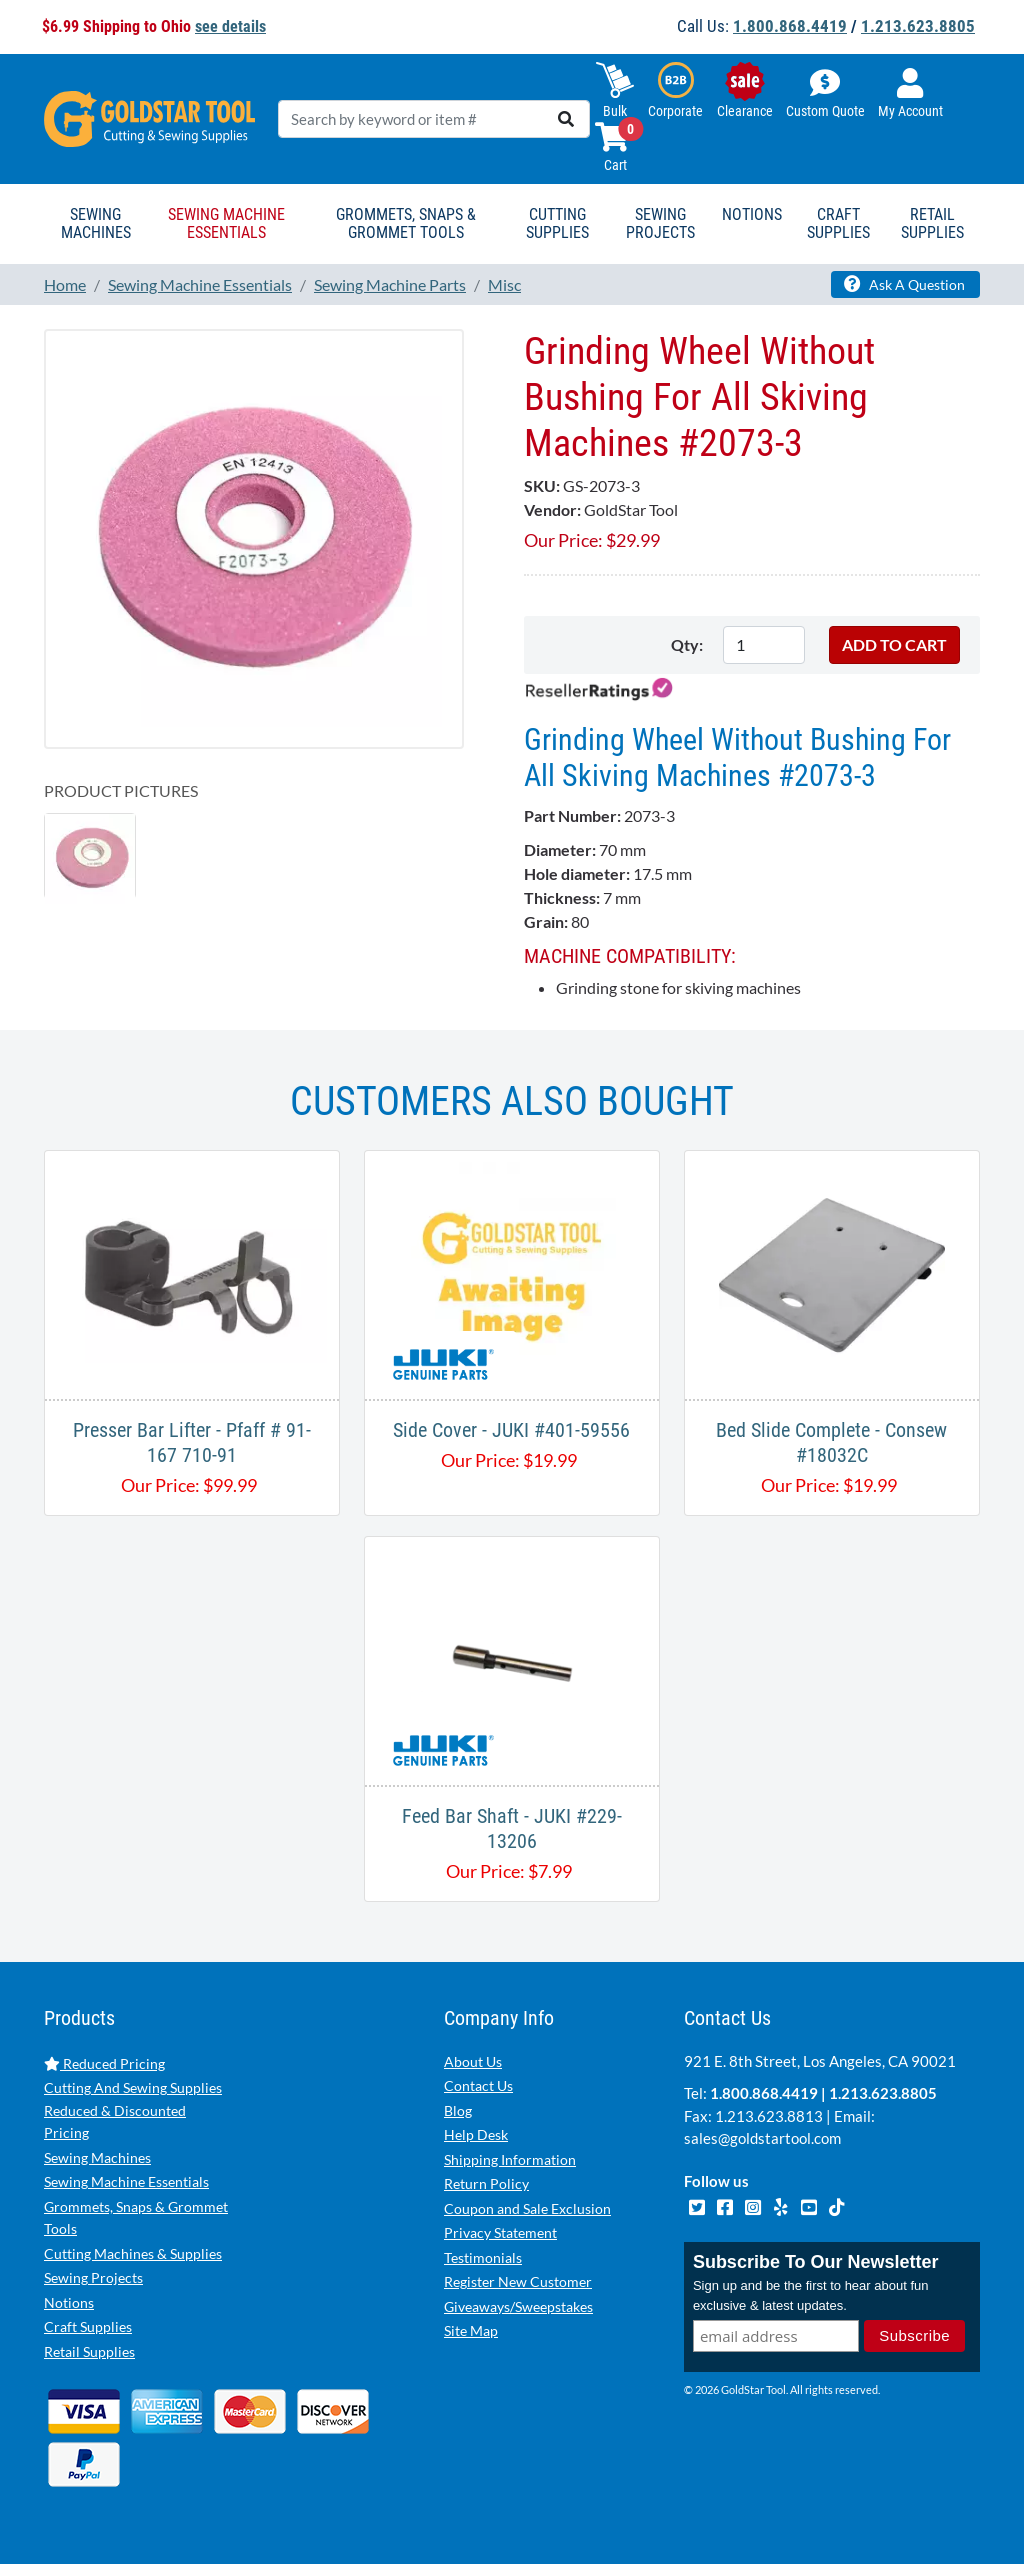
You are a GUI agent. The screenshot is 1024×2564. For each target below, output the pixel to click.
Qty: (687, 644)
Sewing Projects (93, 2277)
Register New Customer (518, 2281)
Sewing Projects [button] (660, 223)
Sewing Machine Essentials (126, 2181)
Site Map (471, 2330)
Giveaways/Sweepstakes (518, 2306)
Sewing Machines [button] (96, 223)
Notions (69, 2302)
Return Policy (486, 2183)
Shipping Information (510, 2159)
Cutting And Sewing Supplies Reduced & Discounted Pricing (133, 2110)
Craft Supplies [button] (838, 223)
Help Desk (476, 2134)
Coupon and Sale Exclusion (527, 2208)
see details (230, 26)
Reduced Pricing (104, 2063)
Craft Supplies (88, 2326)
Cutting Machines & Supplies (133, 2253)
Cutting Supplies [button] (557, 223)
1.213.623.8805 (918, 26)
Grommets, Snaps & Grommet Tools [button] (406, 223)
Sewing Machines (97, 2157)
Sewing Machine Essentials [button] (226, 223)
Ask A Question (904, 284)
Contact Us (478, 2085)
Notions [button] (752, 214)
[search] (566, 119)
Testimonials (483, 2257)
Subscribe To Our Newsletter (816, 2262)
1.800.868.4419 (790, 26)
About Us (473, 2061)
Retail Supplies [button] (932, 223)
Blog (458, 2110)
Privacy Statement (500, 2232)
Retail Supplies (89, 2351)
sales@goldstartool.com (762, 2138)
